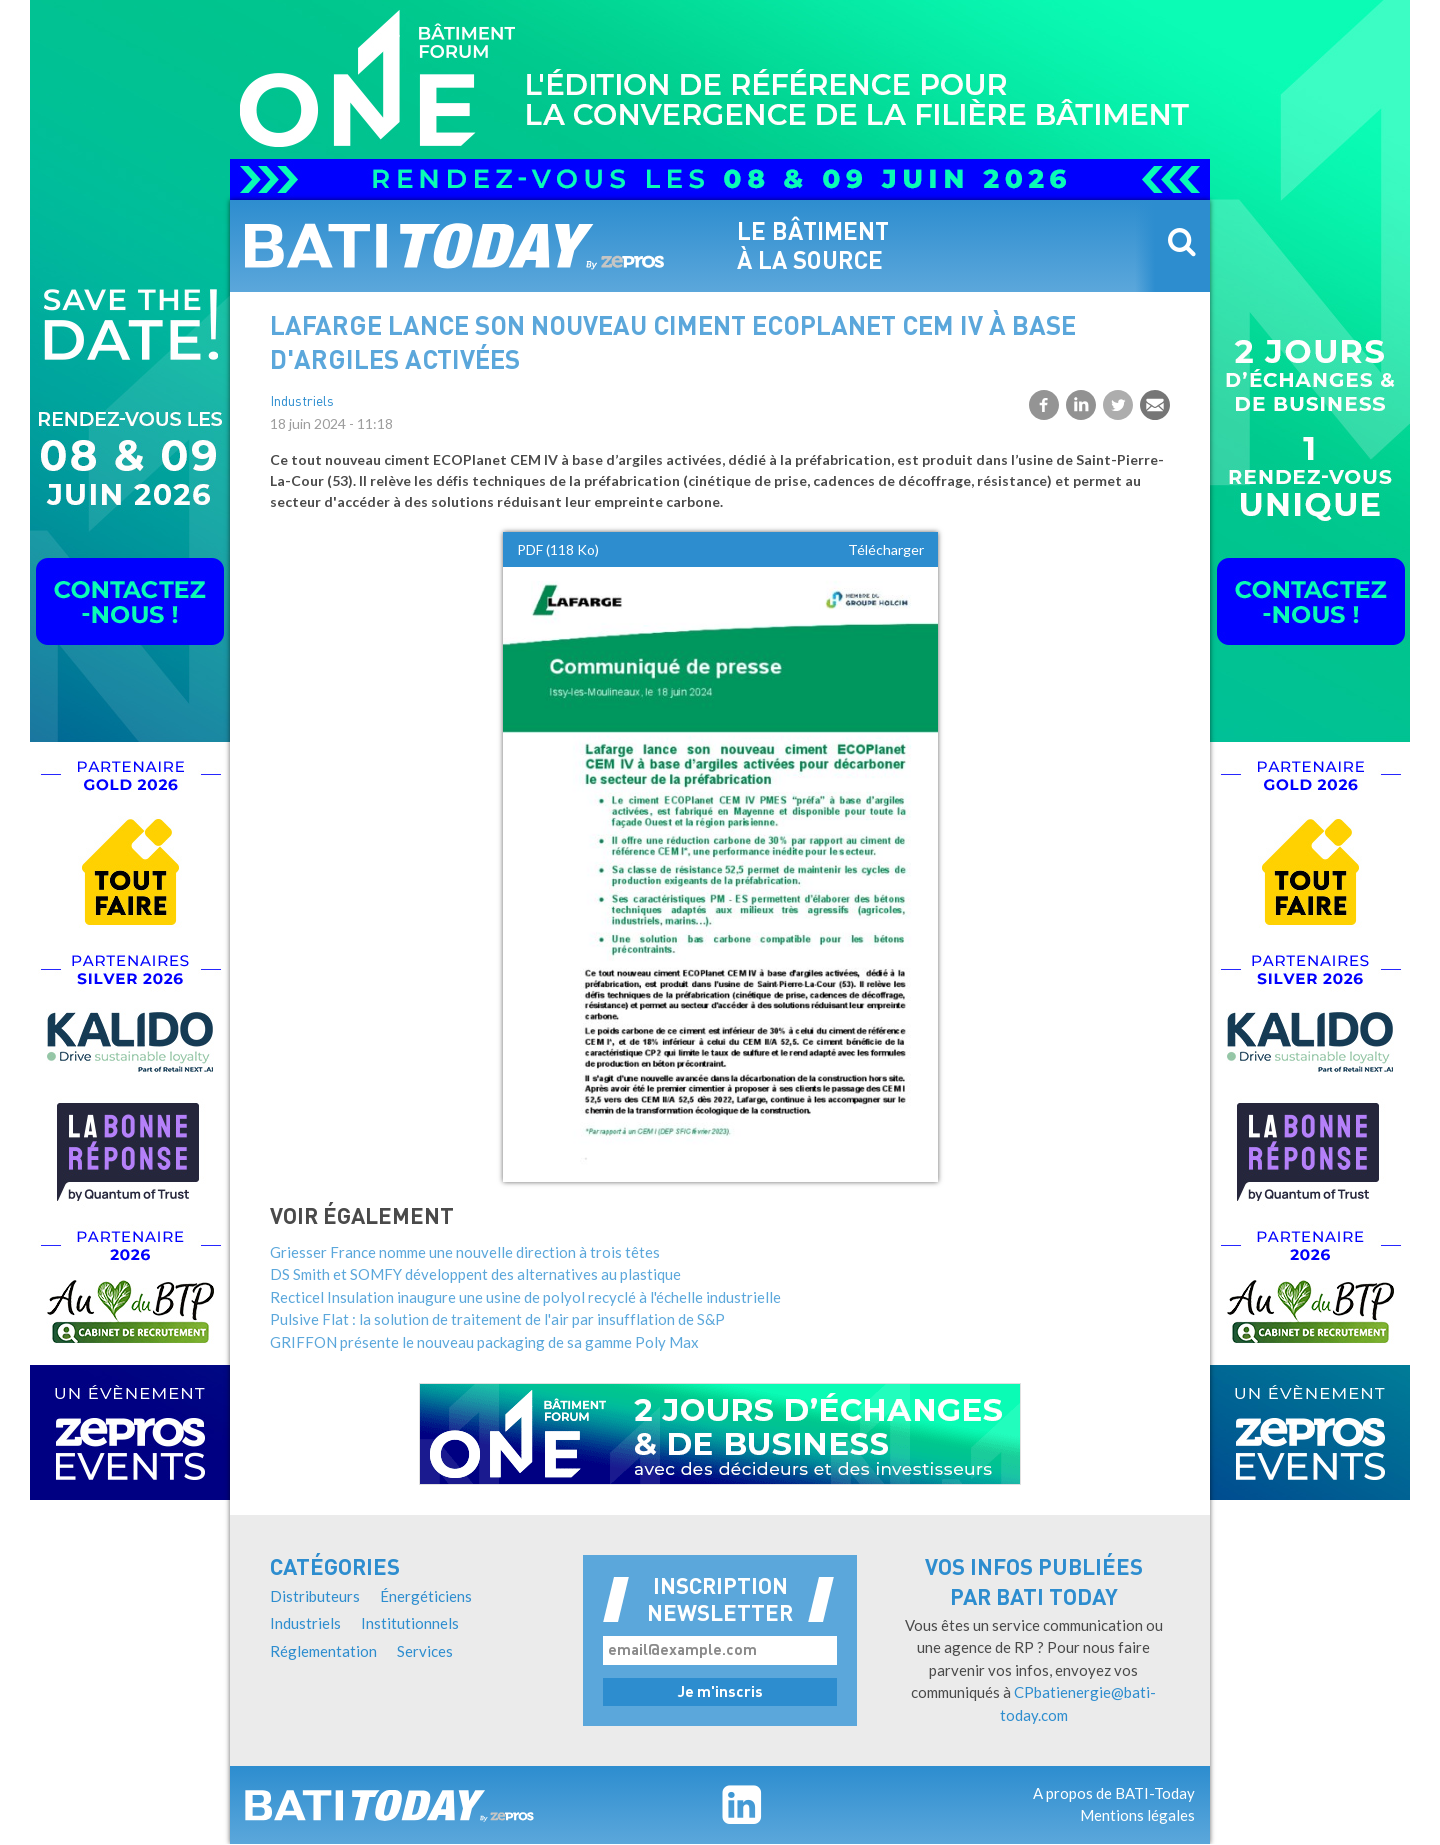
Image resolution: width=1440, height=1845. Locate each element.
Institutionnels (410, 1623)
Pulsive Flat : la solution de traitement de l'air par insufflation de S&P (497, 1319)
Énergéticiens (426, 1596)
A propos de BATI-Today (1114, 1793)
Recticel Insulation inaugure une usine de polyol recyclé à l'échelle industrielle (525, 1297)
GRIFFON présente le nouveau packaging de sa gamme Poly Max (484, 1342)
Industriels (302, 402)
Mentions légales (1137, 1815)
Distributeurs (315, 1596)
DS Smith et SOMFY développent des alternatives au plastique (475, 1274)
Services (425, 1651)
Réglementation (323, 1651)
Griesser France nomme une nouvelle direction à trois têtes (465, 1252)
